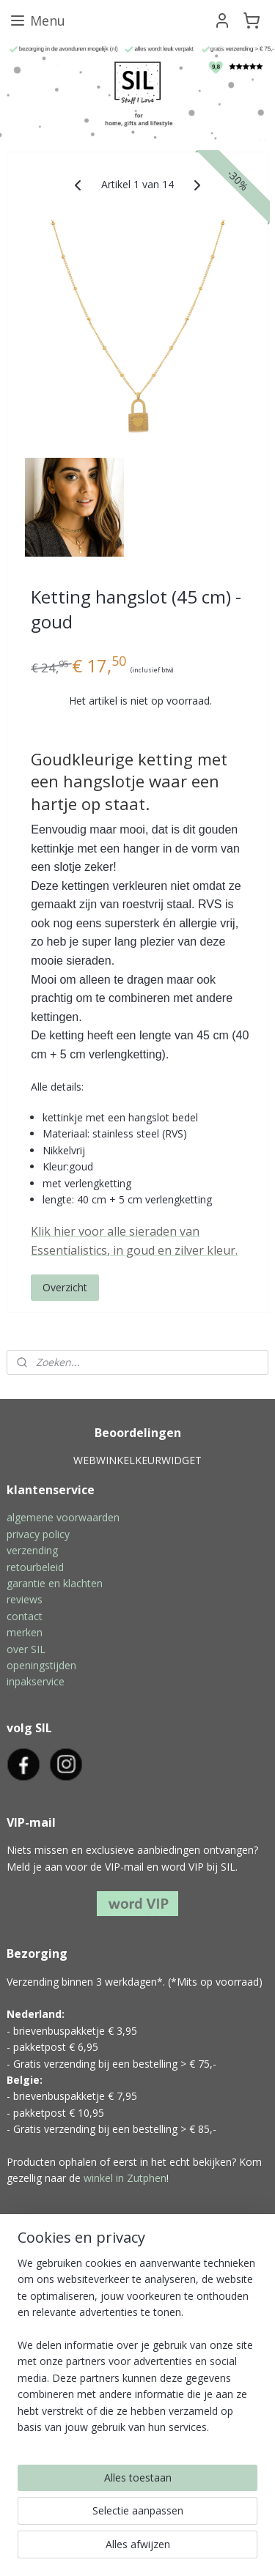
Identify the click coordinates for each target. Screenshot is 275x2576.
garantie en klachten (55, 1583)
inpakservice (36, 1681)
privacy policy (38, 1534)
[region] (137, 2351)
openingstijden (41, 1665)
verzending (32, 1550)
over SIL (26, 1649)
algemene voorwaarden (63, 1517)
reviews (25, 1599)
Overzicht (65, 1288)
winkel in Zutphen (125, 2178)
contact (25, 1616)
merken (25, 1632)
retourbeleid (35, 1567)
